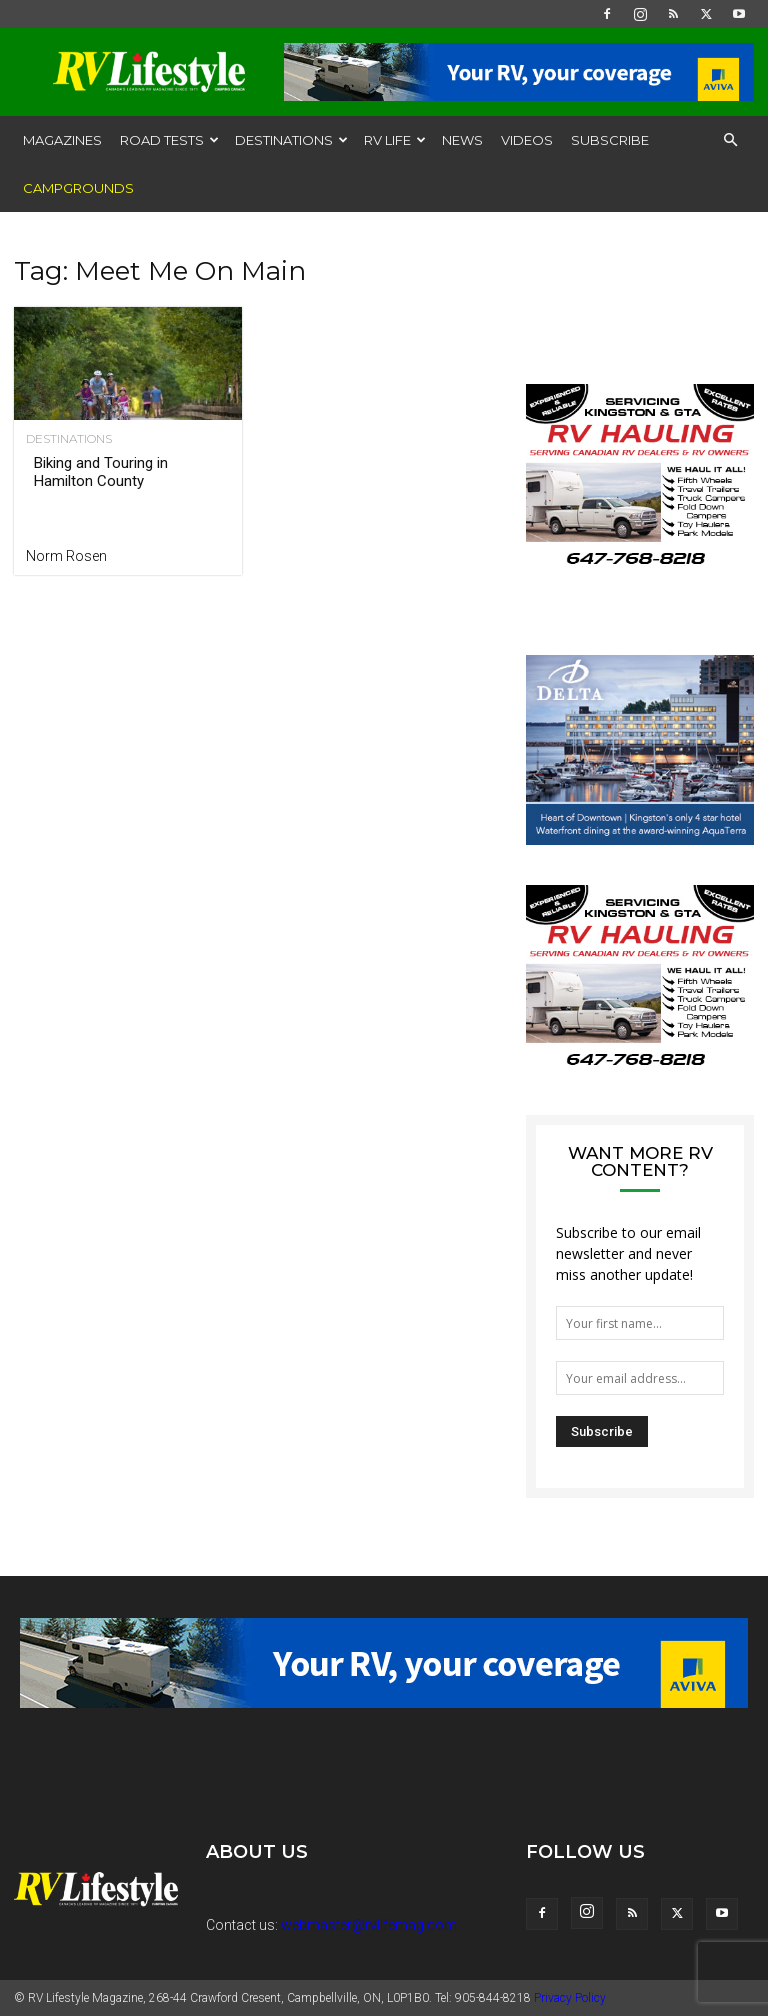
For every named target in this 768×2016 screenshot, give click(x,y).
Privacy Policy (570, 1998)
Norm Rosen (66, 556)
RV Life (395, 140)
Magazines (62, 140)
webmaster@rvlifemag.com (369, 1925)
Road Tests (169, 140)
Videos (527, 140)
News (462, 140)
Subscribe (610, 140)
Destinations (291, 140)
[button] (730, 140)
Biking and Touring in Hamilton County (101, 472)
